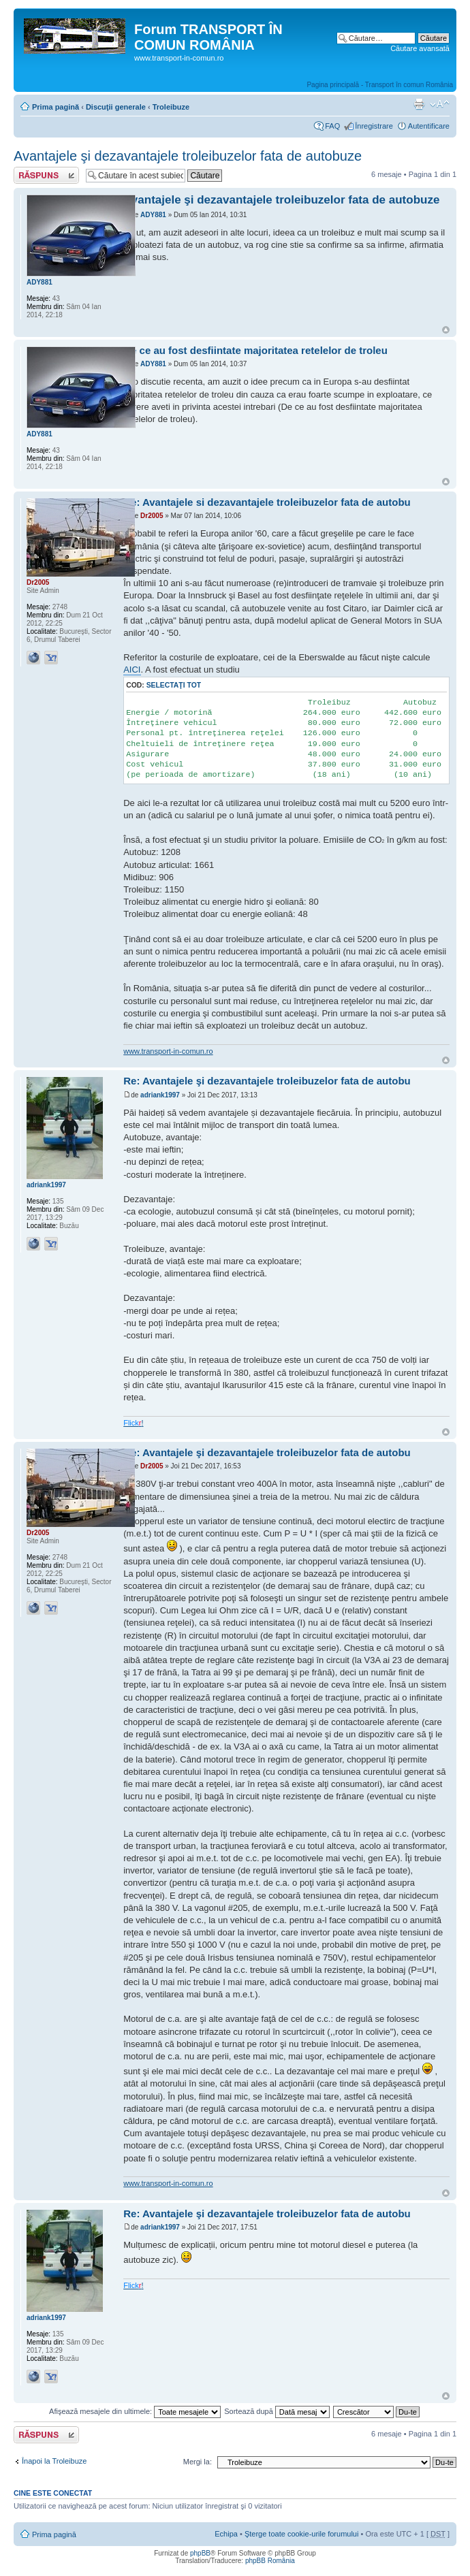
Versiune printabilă (418, 104)
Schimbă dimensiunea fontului (440, 104)
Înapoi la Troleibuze (54, 2461)
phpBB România (270, 2560)
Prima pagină (55, 107)
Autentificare (429, 126)
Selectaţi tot (173, 685)
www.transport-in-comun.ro (168, 1051)
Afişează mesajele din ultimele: (135, 2411)
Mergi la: (197, 2462)
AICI (131, 669)
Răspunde (46, 175)
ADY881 (153, 215)
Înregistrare (374, 126)
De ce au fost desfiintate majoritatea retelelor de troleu (255, 350)
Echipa (226, 2534)
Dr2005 (151, 515)
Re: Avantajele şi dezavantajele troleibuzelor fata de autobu (267, 1080)
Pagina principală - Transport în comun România (380, 84)
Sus (446, 330)
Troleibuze (171, 107)
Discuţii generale (116, 107)
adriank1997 (160, 1095)
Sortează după (277, 2411)
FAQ (332, 126)
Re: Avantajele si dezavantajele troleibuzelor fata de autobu (267, 502)
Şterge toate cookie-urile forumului (302, 2534)
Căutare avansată (420, 48)
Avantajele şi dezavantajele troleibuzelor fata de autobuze (188, 155)
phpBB (200, 2553)
